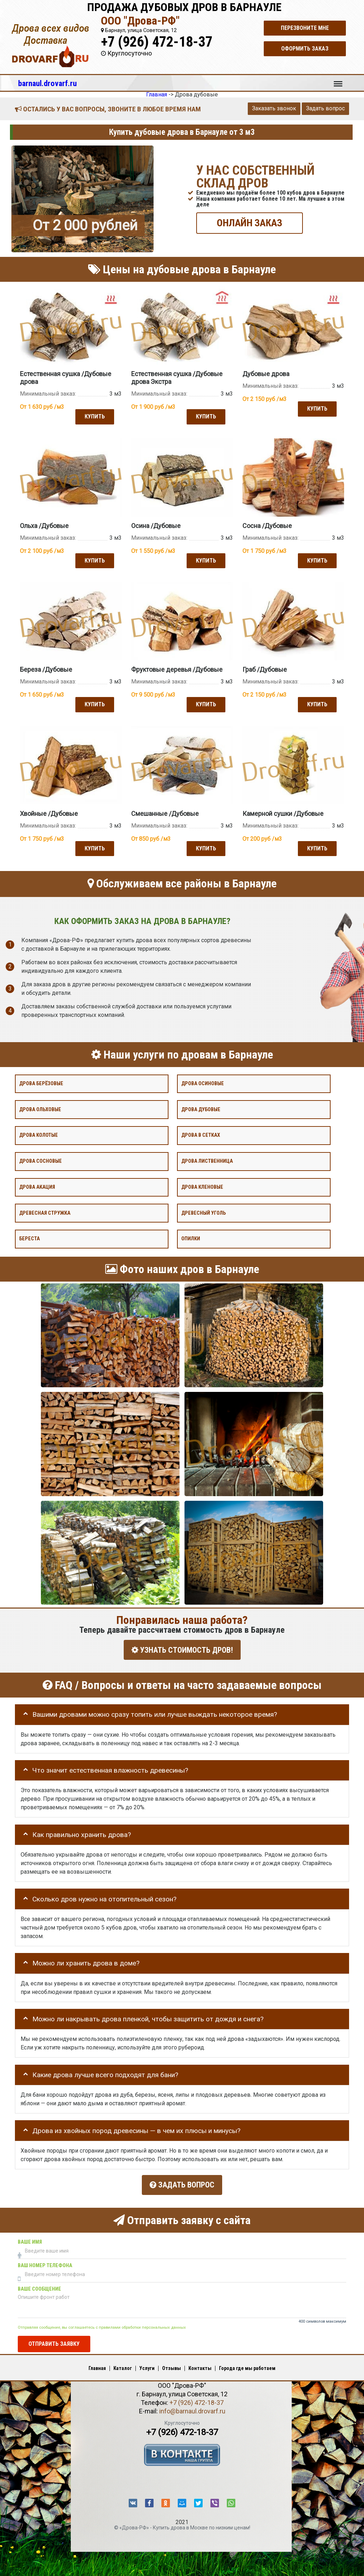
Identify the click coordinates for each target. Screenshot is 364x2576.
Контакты (200, 2363)
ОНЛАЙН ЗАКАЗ (249, 222)
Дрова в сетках (200, 1133)
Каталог (122, 2363)
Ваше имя (30, 2238)
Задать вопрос (325, 108)
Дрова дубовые (200, 1107)
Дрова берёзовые (41, 1082)
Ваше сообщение (39, 2285)
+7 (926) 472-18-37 (157, 41)
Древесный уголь (203, 1211)
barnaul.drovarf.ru (47, 83)
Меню (338, 80)
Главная (97, 2363)
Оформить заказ (304, 48)
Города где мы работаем (247, 2363)
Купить (94, 416)
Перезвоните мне (305, 28)
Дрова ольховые (40, 1107)
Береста (29, 1237)
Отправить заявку (54, 2339)
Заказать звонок (274, 108)
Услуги (147, 2363)
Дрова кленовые (202, 1185)
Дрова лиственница (207, 1159)
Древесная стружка (44, 1211)
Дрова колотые (38, 1133)
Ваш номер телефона (45, 2261)
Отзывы (171, 2363)
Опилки (190, 1237)
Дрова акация (37, 1185)
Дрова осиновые (202, 1082)
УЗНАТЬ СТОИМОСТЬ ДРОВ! (182, 1647)
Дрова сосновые (40, 1159)
